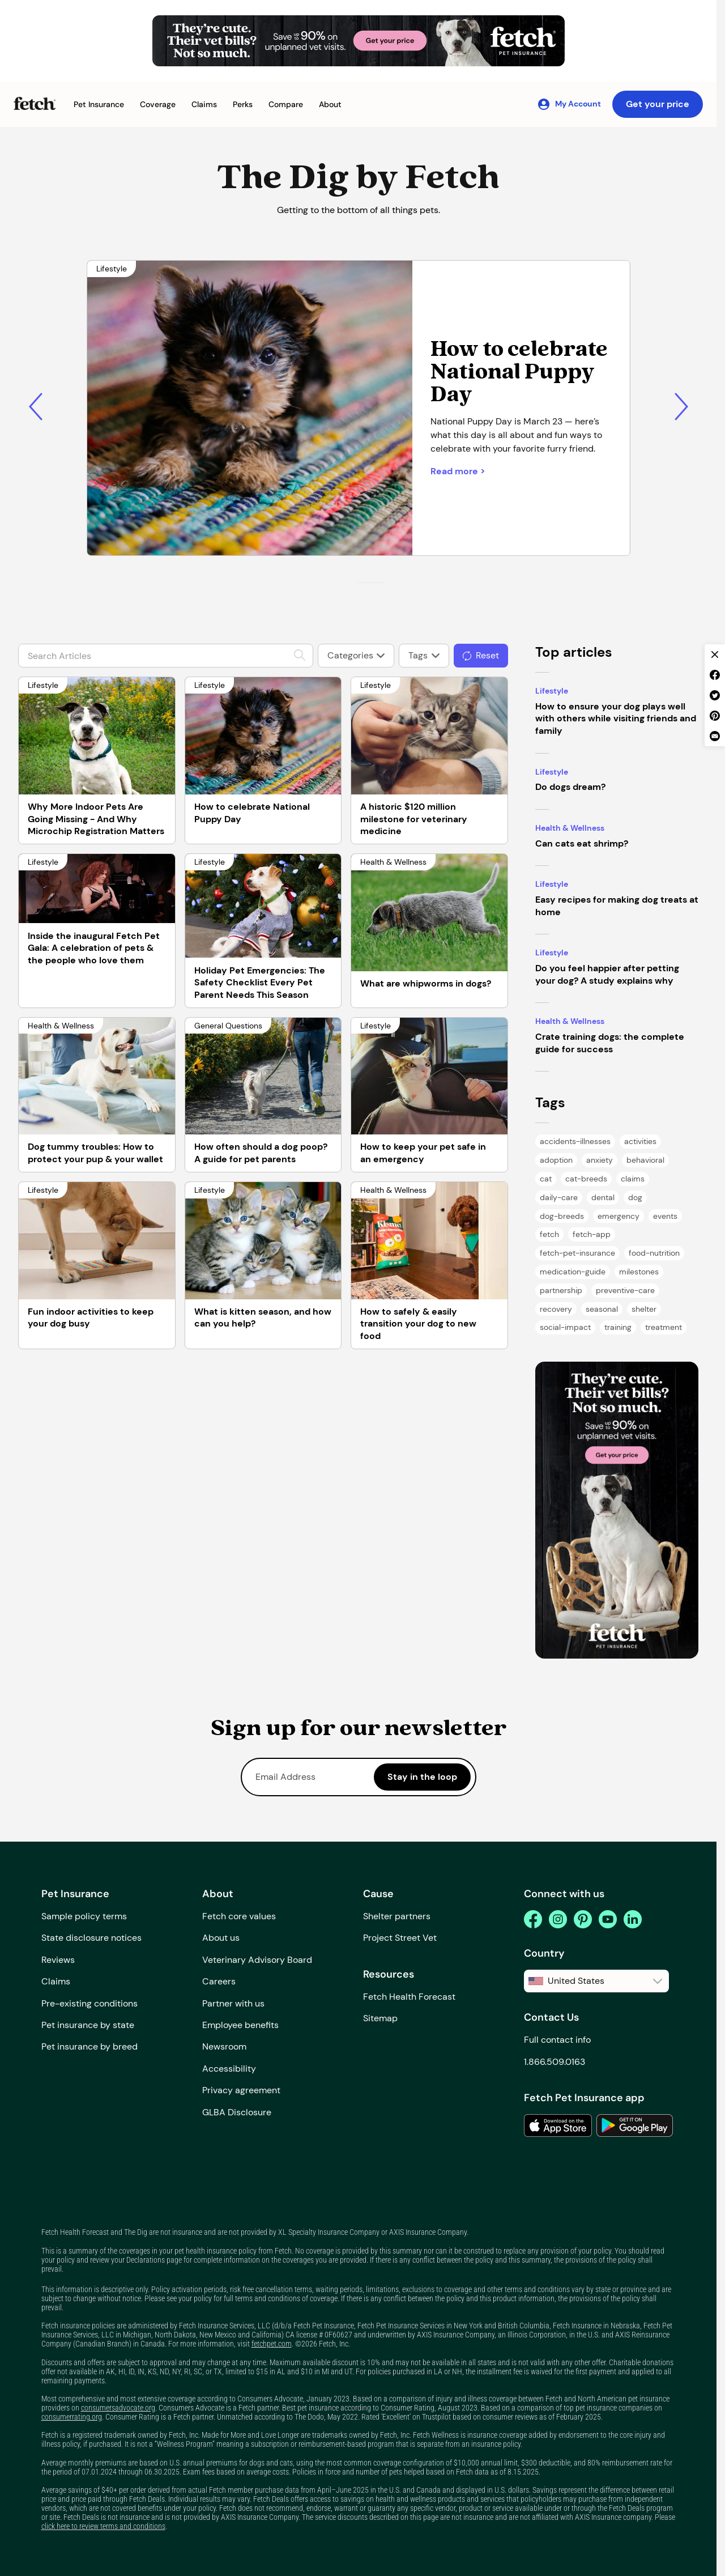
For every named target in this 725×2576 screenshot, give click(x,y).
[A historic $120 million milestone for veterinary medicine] (429, 735)
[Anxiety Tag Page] (599, 1160)
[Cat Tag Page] (545, 1179)
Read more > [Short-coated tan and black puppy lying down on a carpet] (457, 471)
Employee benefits (240, 2025)
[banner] (616, 1510)
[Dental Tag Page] (603, 1198)
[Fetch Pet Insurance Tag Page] (577, 1253)
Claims (55, 1981)
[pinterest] (583, 1919)
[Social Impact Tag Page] (565, 1327)
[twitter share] (715, 695)
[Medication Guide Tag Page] (572, 1272)
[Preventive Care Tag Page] (625, 1290)
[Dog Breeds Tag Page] (561, 1216)
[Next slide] (682, 406)
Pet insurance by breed (89, 2046)
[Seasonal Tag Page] (601, 1309)
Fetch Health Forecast (409, 1997)
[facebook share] (715, 675)
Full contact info (557, 2040)
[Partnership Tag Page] (561, 1290)
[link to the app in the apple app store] (558, 2125)
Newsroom (224, 2046)
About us (221, 1938)
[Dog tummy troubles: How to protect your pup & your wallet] (97, 1076)
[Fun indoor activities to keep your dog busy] (97, 1240)
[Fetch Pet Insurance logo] (35, 103)
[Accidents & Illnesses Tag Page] (575, 1141)
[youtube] (608, 1919)
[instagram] (558, 1919)
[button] (99, 104)
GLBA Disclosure (236, 2112)
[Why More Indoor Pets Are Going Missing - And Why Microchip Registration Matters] (97, 735)
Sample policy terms (84, 1916)
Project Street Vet (400, 1938)
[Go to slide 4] (380, 582)
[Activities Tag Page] (640, 1141)
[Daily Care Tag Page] (558, 1198)
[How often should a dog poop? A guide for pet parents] (263, 1076)
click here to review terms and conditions (103, 2526)
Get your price (657, 104)
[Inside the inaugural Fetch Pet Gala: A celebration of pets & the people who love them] (97, 888)
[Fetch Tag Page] (549, 1234)
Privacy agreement (241, 2090)
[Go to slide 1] (359, 582)
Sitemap (380, 2018)
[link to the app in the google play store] (634, 2125)
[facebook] (533, 1919)
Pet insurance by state (87, 2025)
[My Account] (569, 104)
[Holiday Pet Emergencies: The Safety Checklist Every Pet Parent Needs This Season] (263, 906)
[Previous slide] (35, 406)
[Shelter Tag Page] (644, 1309)
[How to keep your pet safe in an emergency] (429, 1076)
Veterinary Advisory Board (257, 1960)
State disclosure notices (91, 1938)
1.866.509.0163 (554, 2062)
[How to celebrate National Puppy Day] (263, 735)
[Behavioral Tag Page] (645, 1160)
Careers (219, 1981)
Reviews (58, 1960)
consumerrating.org (71, 2416)
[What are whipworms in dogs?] (429, 912)
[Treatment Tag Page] (663, 1327)
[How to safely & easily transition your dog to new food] (429, 1240)
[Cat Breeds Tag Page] (586, 1179)
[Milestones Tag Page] (639, 1272)
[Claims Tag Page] (632, 1179)
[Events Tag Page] (665, 1216)
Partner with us (233, 2003)
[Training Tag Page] (618, 1327)
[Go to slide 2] (366, 582)
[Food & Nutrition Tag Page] (654, 1253)
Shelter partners (396, 1916)
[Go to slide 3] (373, 582)
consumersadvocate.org (118, 2407)
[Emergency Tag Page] (618, 1216)
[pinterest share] (715, 715)
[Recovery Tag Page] (556, 1309)
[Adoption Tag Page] (556, 1160)
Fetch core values (239, 1916)
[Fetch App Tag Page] (591, 1234)
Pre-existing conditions (89, 2003)
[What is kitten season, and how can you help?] (263, 1240)
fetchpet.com (271, 2343)
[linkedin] (633, 1919)
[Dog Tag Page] (635, 1198)
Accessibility (229, 2069)
